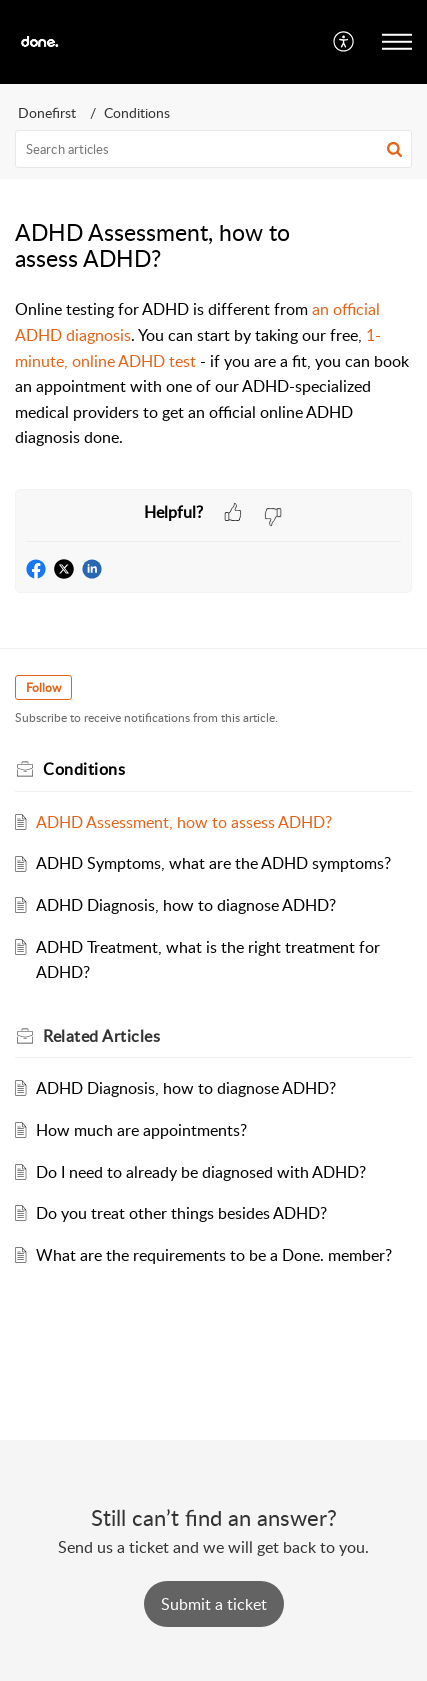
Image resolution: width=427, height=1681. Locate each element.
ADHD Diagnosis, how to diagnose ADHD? (186, 905)
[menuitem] (344, 42)
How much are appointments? (141, 1130)
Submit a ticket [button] (214, 1604)
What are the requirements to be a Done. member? (214, 1255)
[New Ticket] (214, 1604)
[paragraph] (213, 374)
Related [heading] (101, 1036)
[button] (344, 42)
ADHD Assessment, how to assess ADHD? (184, 822)
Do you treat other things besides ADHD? (181, 1213)
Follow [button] (43, 687)
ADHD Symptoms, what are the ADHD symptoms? (213, 863)
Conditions (137, 112)
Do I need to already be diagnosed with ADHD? (201, 1172)
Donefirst (47, 112)
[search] (213, 149)
